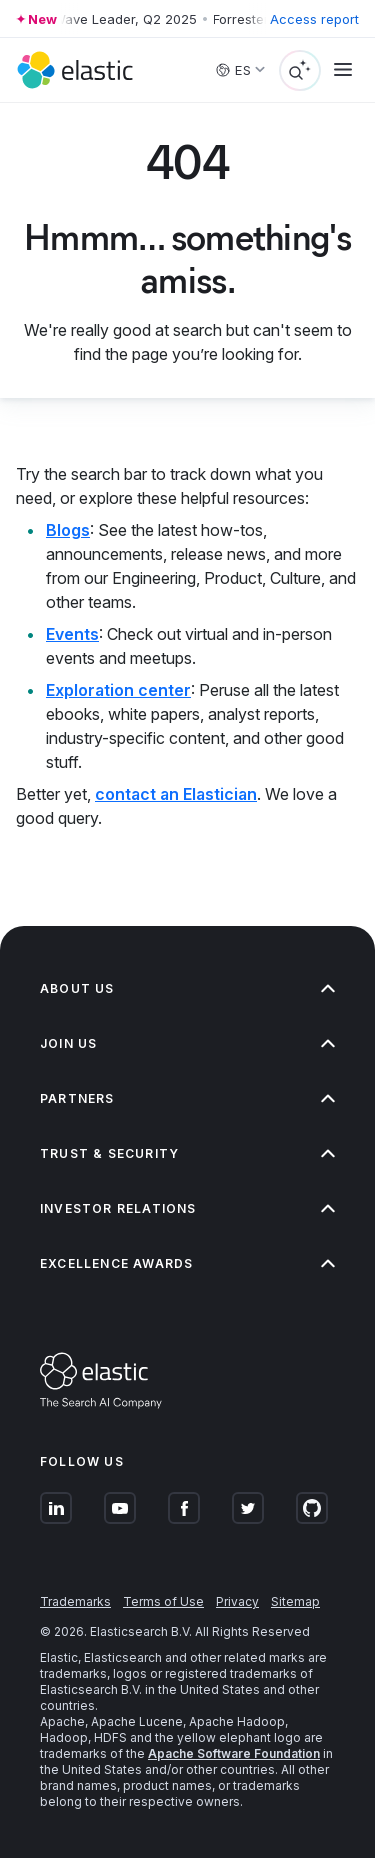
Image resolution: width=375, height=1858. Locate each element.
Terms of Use (163, 1601)
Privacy (237, 1601)
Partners (187, 1098)
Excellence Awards (187, 1263)
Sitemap (295, 1601)
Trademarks (75, 1601)
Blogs (68, 530)
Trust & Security (187, 1153)
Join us (187, 1043)
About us (187, 988)
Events (72, 634)
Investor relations (187, 1208)
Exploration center (118, 690)
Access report (314, 19)
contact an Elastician (176, 794)
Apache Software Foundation (234, 1753)
